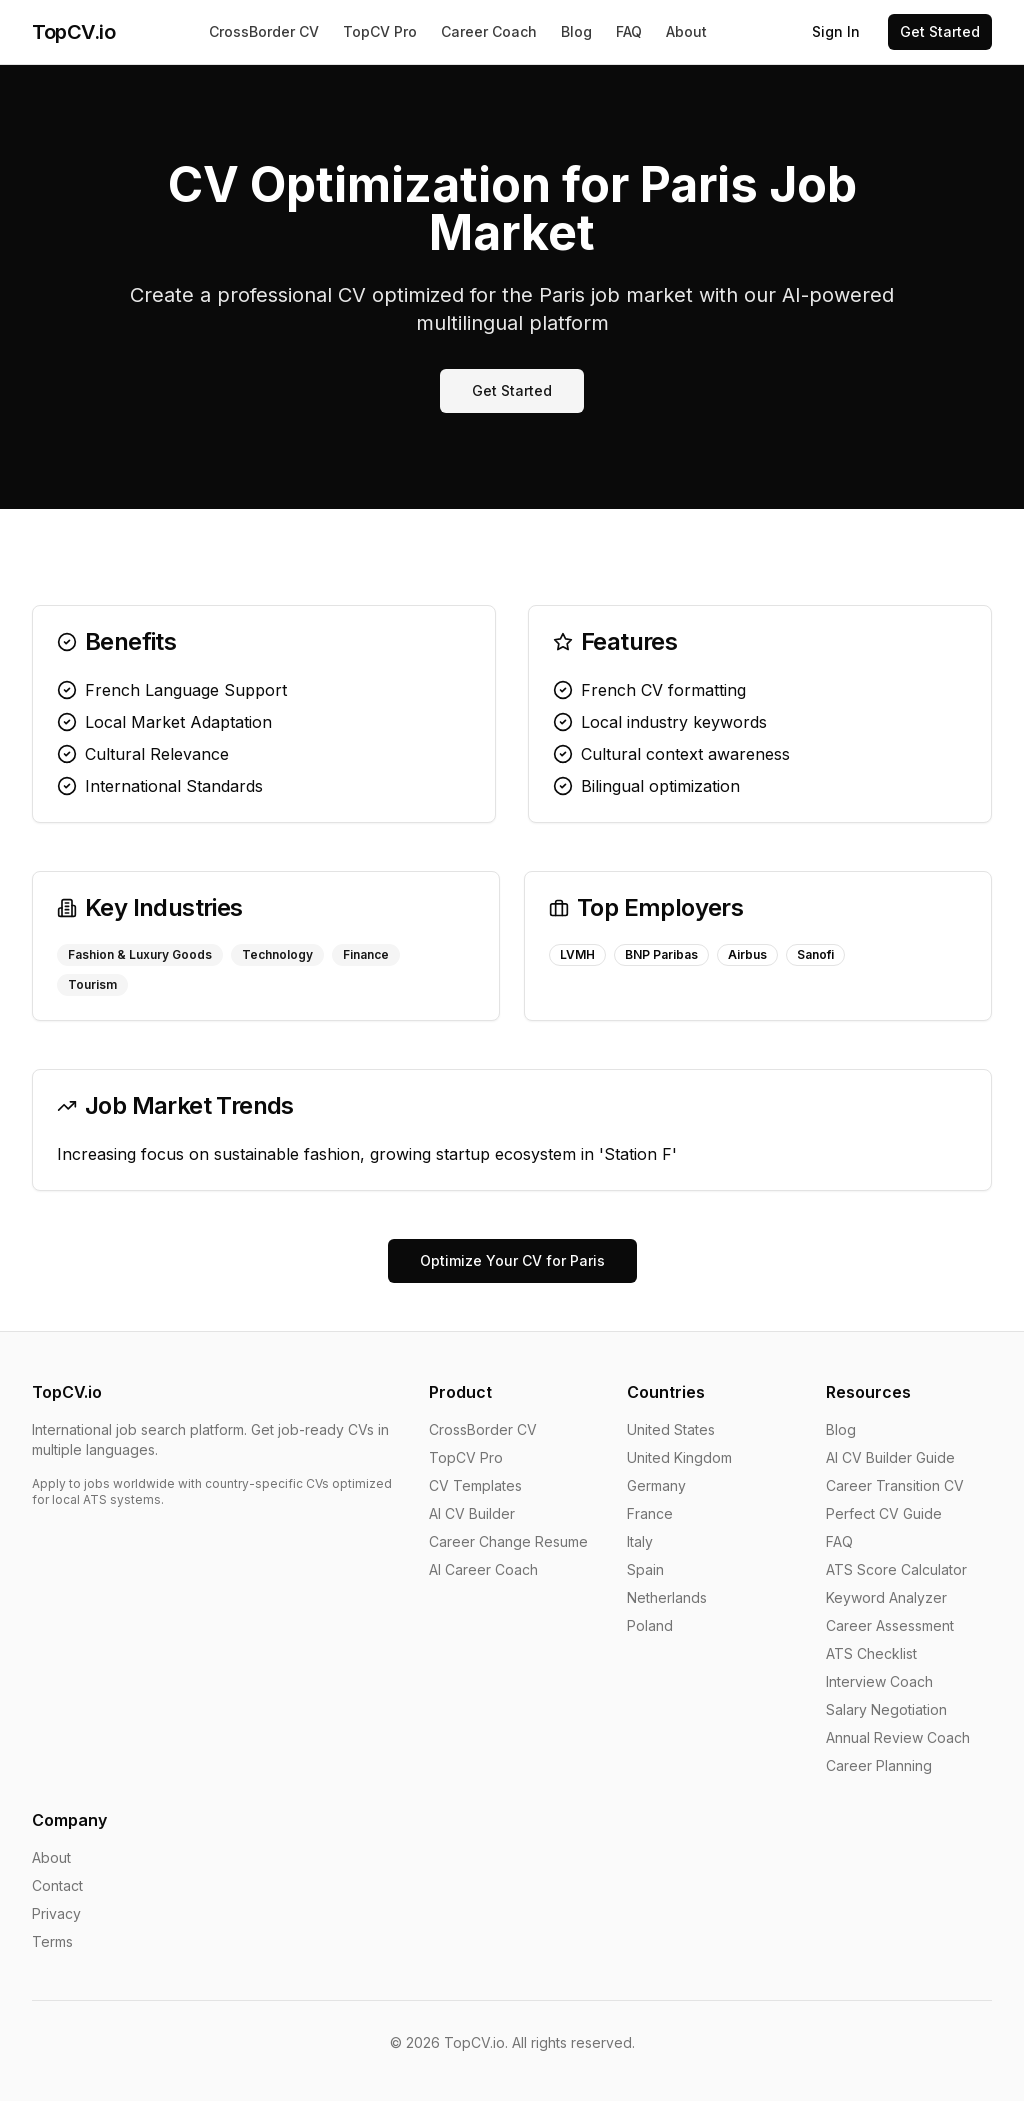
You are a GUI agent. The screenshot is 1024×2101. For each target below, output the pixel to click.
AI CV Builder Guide (890, 1457)
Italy (640, 1541)
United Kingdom (679, 1457)
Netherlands (667, 1597)
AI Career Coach (483, 1569)
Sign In (836, 31)
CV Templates (475, 1485)
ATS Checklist (871, 1653)
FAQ (629, 31)
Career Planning (879, 1765)
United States (671, 1429)
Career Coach (489, 31)
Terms (52, 1941)
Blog (576, 31)
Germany (656, 1485)
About (686, 31)
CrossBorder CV (264, 31)
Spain (645, 1569)
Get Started (940, 31)
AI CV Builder (472, 1513)
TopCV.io (73, 32)
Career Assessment (890, 1625)
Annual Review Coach (898, 1737)
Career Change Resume (508, 1541)
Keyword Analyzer (886, 1597)
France (650, 1513)
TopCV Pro (380, 31)
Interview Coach (879, 1681)
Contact (57, 1885)
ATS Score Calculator (896, 1569)
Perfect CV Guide (884, 1513)
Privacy (56, 1913)
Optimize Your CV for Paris (512, 1260)
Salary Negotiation (886, 1709)
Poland (650, 1625)
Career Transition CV (895, 1485)
